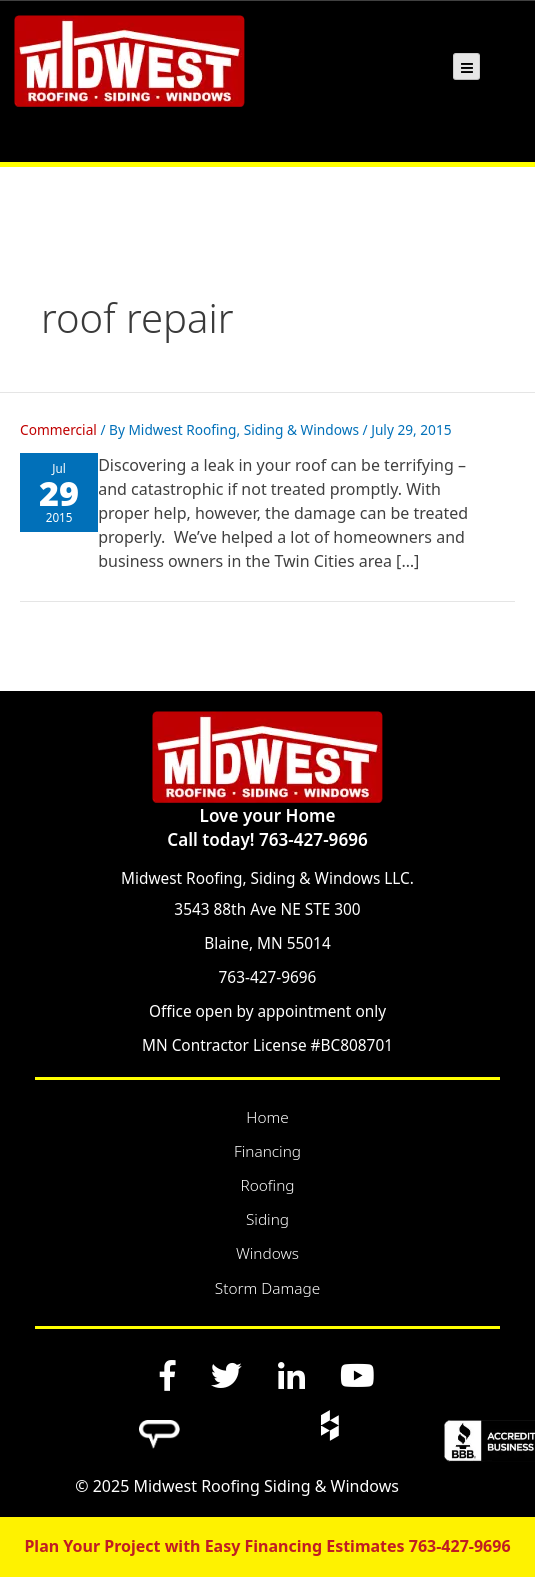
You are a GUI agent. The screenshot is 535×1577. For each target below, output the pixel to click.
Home (267, 1117)
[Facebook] (167, 1375)
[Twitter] (227, 1375)
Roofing (267, 1185)
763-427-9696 (268, 977)
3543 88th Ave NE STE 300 (267, 909)
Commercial (58, 429)
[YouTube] (357, 1375)
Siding (267, 1219)
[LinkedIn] (291, 1375)
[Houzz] (329, 1425)
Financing (267, 1151)
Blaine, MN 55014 (267, 943)
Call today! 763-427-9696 (267, 839)
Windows (267, 1253)
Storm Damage (267, 1288)
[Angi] (159, 1425)
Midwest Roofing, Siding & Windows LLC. (267, 878)
